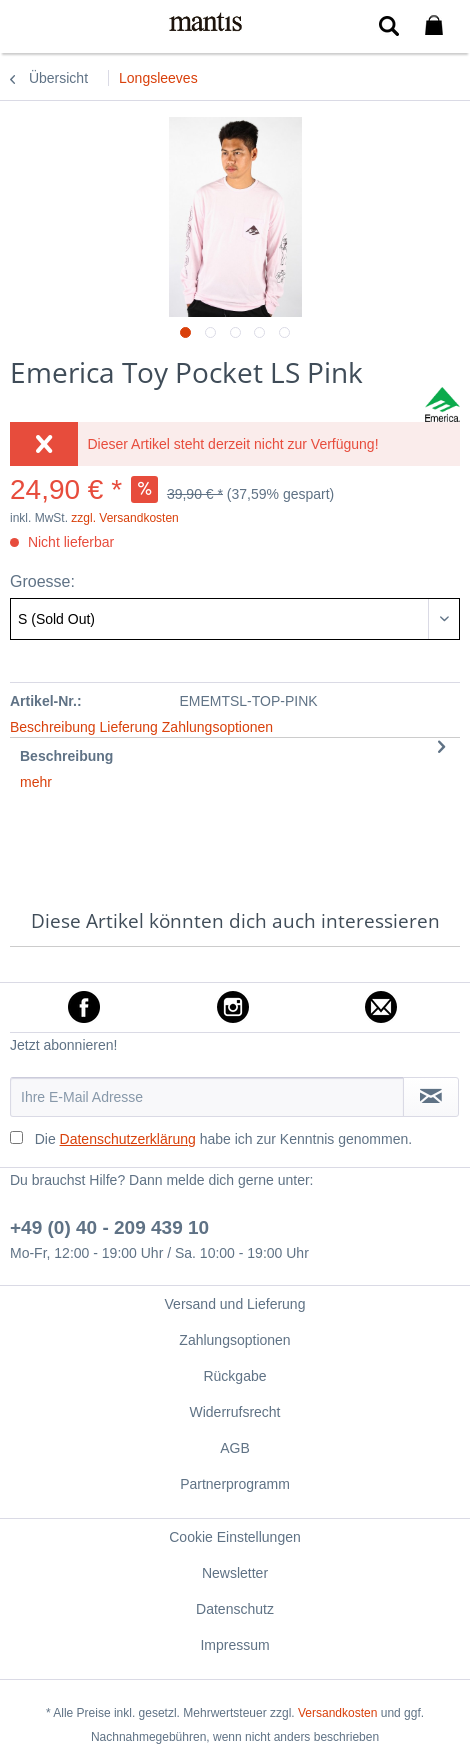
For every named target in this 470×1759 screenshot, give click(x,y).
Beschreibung (66, 756)
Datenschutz (235, 1609)
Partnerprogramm (235, 1484)
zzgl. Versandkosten (124, 518)
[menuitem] (29, 25)
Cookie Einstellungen (235, 1537)
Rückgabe (234, 1376)
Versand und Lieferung (235, 1304)
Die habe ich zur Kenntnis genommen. (223, 1139)
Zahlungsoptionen (234, 1340)
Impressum (234, 1645)
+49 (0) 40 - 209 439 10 (109, 1227)
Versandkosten (337, 1713)
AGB (235, 1448)
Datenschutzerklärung (128, 1139)
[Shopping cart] (438, 26)
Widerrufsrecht (234, 1412)
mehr (36, 782)
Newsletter (235, 1573)
